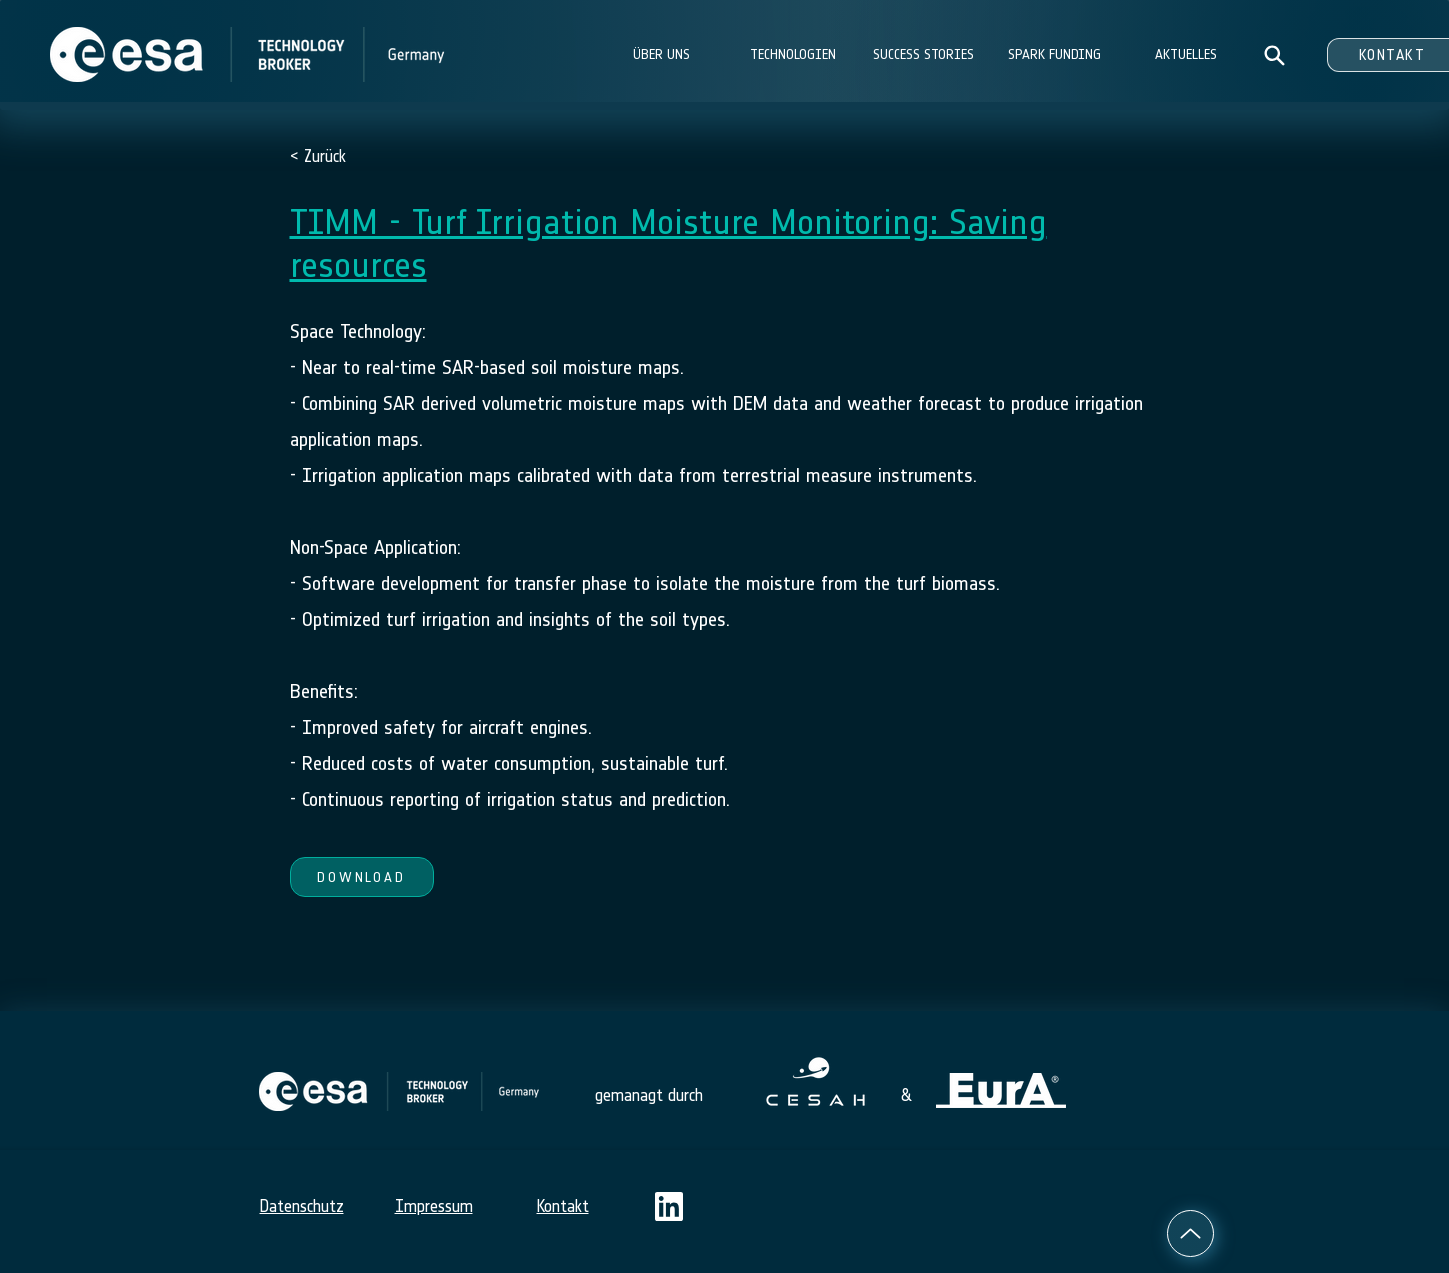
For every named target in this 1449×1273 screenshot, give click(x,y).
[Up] (1190, 1233)
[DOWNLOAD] (362, 877)
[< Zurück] (355, 156)
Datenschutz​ (302, 1206)
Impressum (434, 1206)
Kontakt (563, 1206)
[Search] (1274, 55)
